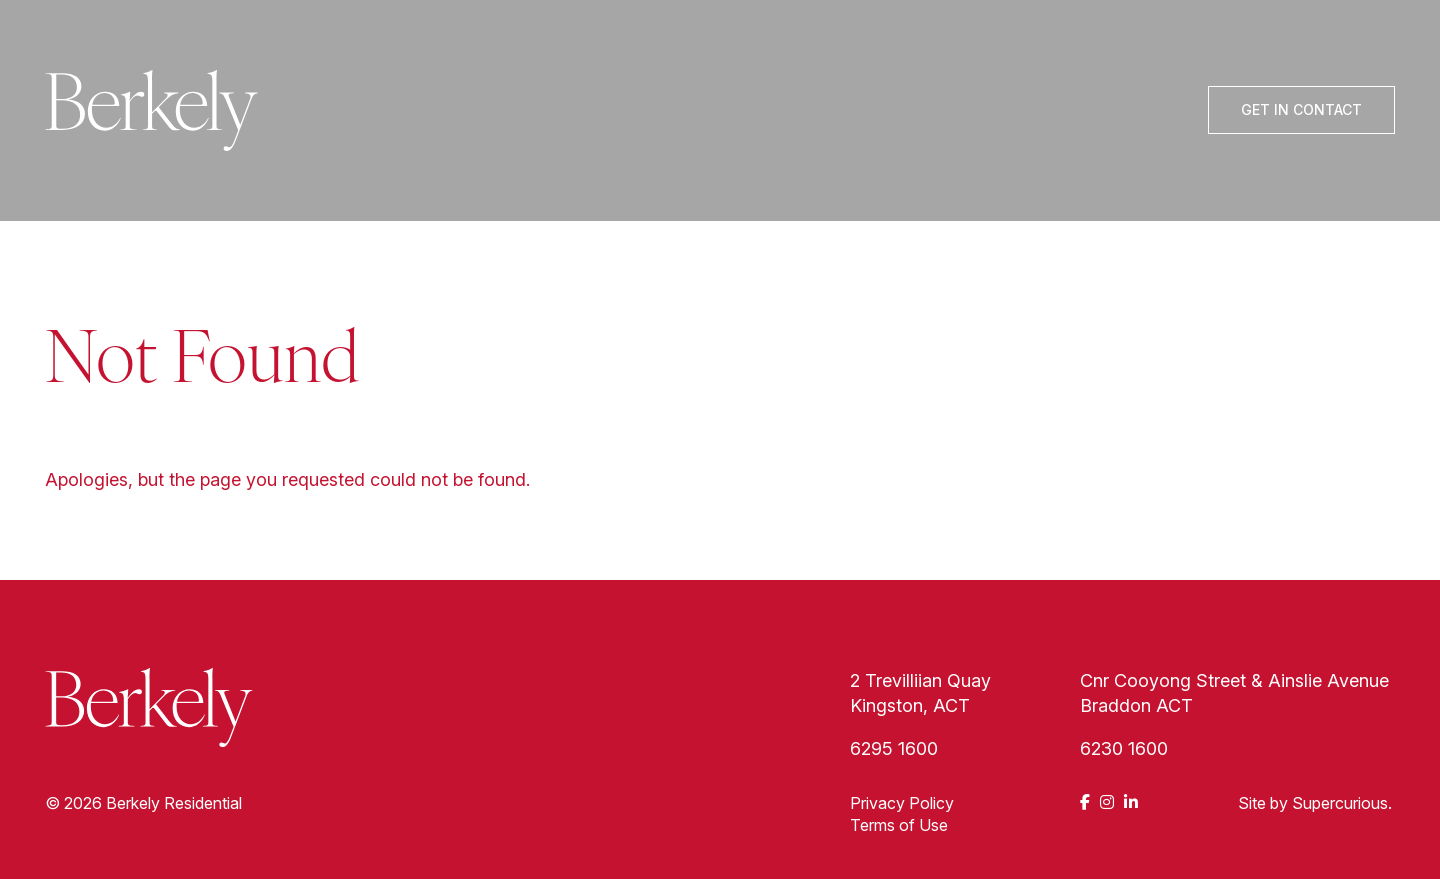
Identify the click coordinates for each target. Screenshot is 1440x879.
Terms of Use (899, 825)
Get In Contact (1301, 109)
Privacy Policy (902, 803)
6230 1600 (1124, 748)
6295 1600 (894, 748)
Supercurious (1340, 803)
